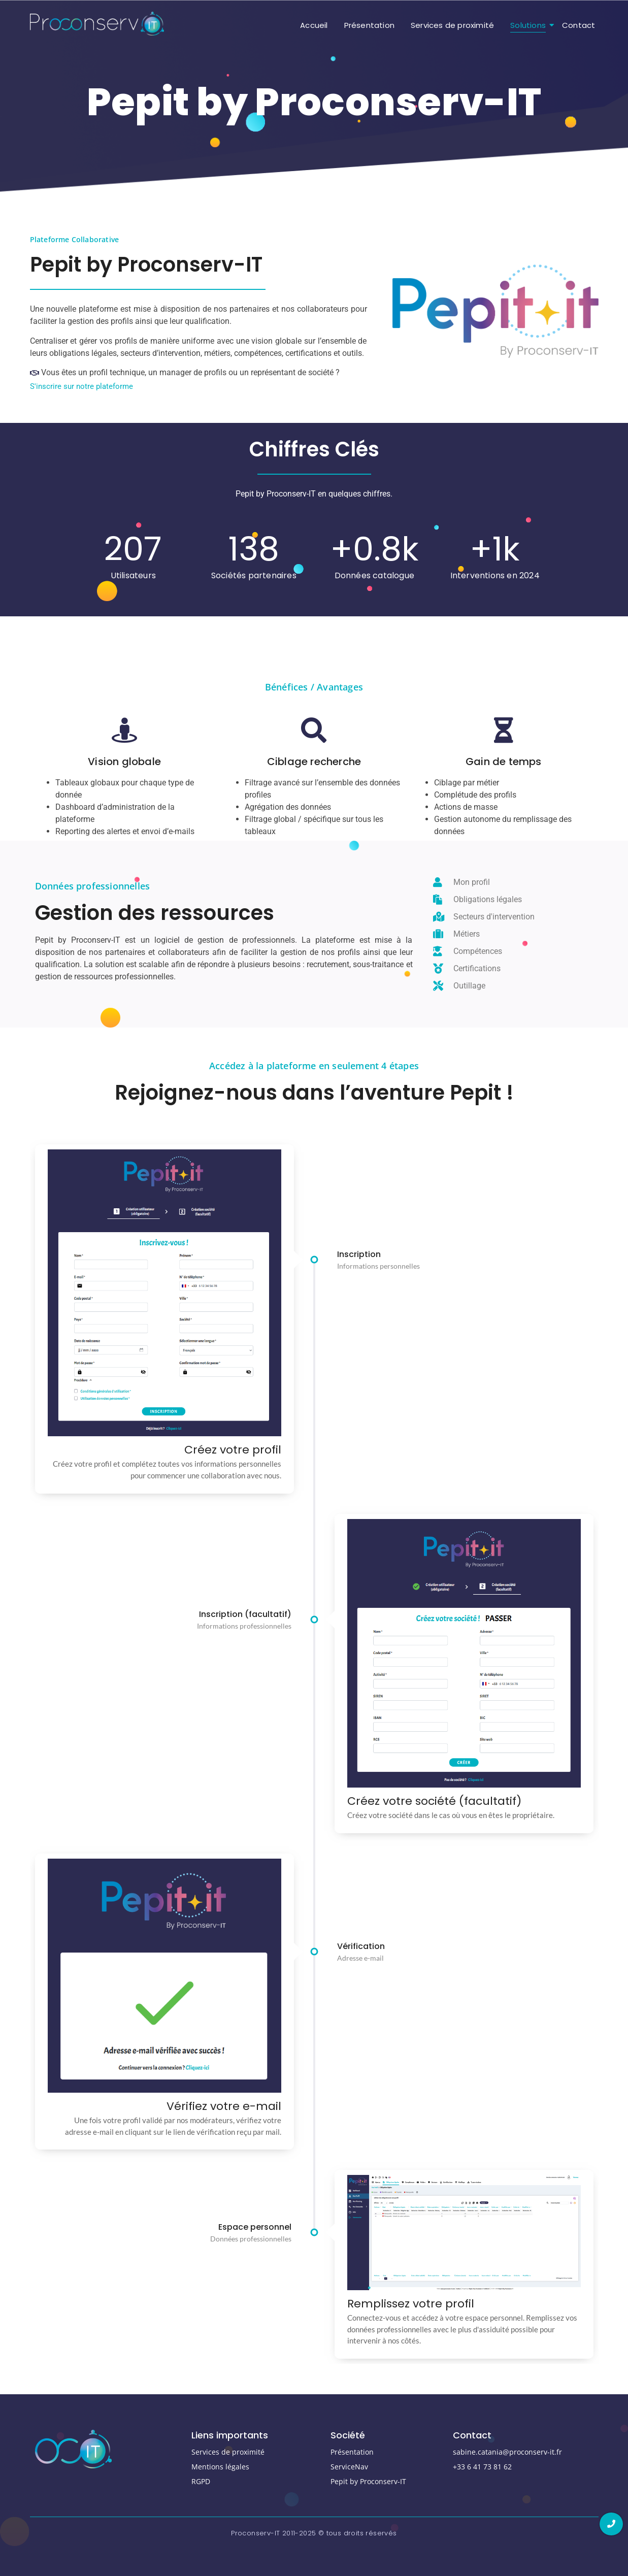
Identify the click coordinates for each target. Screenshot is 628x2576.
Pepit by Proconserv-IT (368, 2481)
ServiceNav (349, 2466)
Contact (578, 25)
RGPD (200, 2481)
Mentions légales (220, 2466)
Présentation (369, 25)
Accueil (313, 25)
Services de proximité (452, 25)
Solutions (529, 25)
